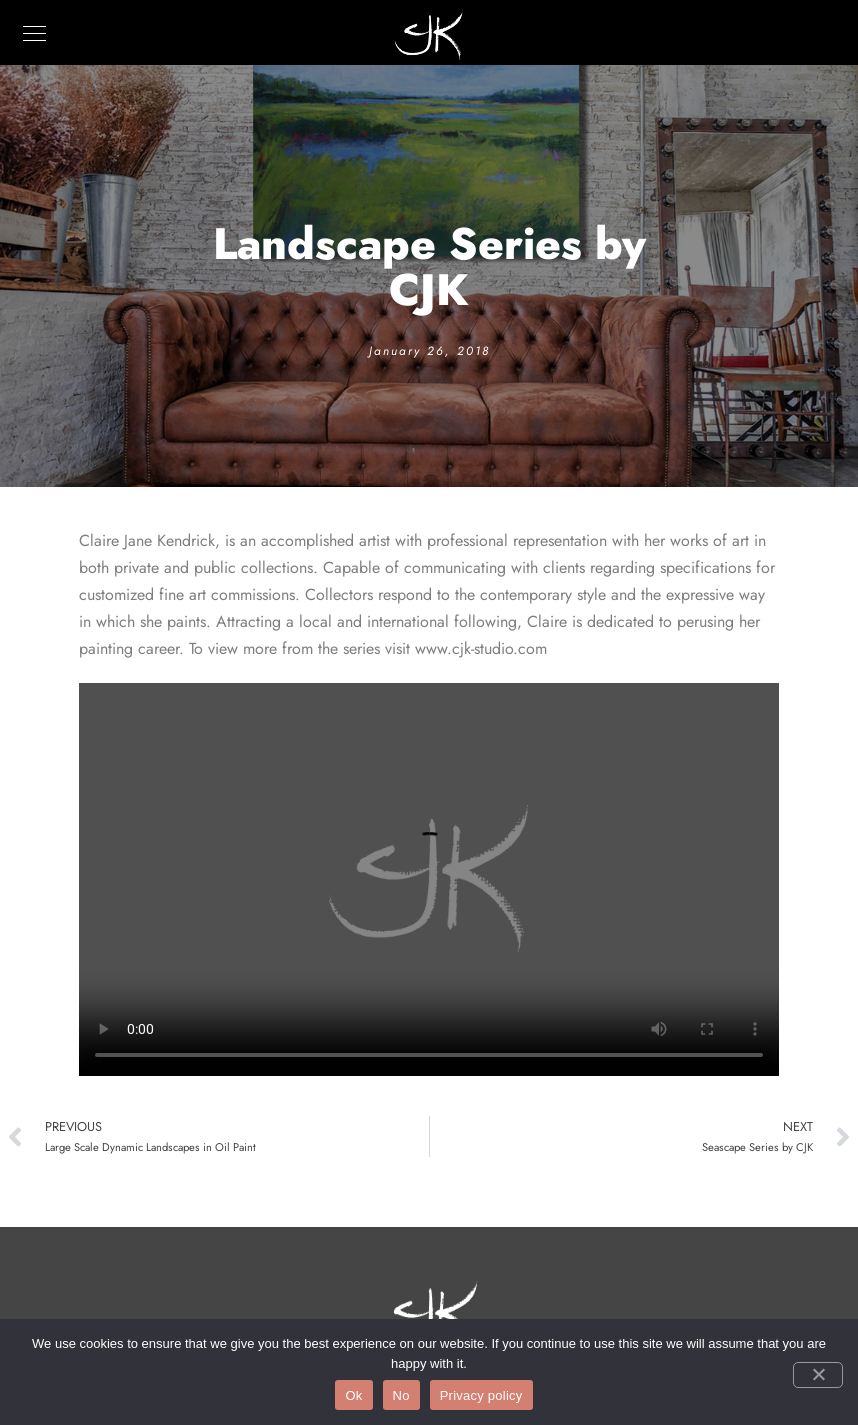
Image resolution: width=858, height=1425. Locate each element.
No (401, 1395)
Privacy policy (481, 1395)
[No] (818, 1375)
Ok (353, 1395)
